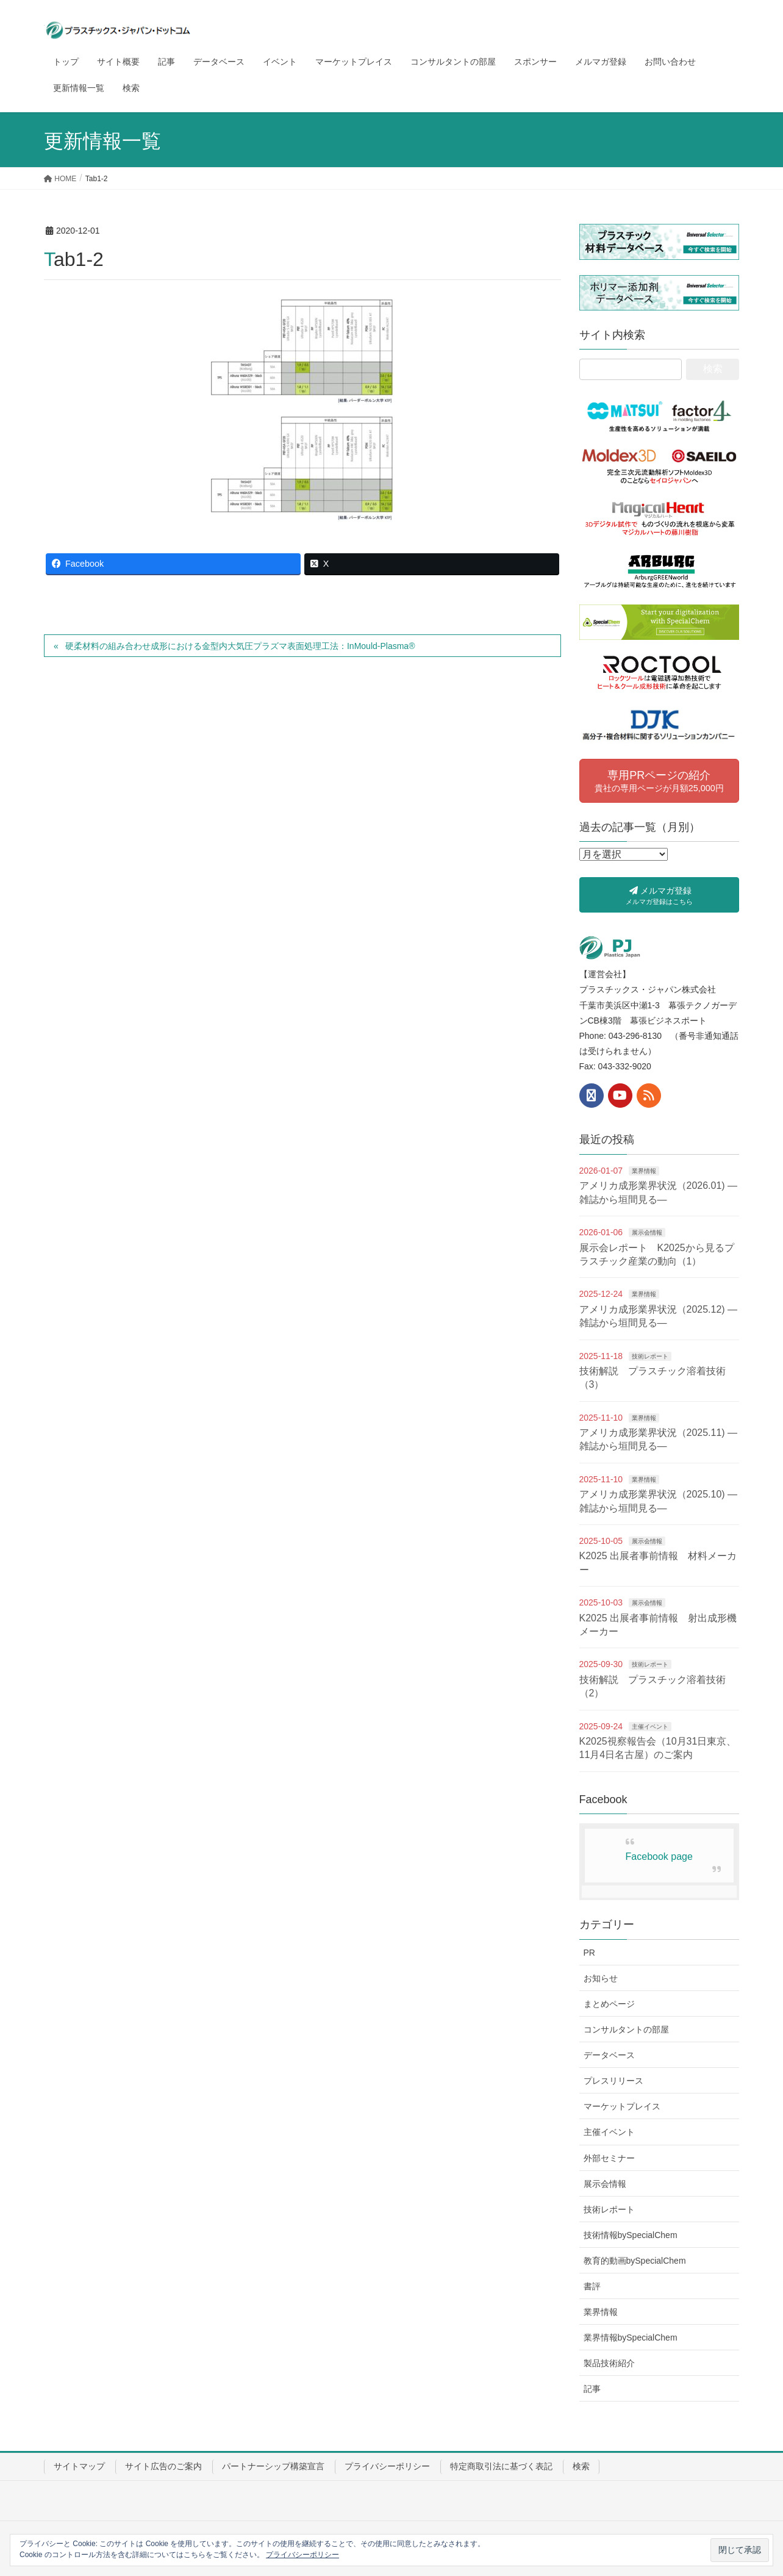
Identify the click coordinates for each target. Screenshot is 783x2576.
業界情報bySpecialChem (631, 2337)
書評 (592, 2286)
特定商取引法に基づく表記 (501, 2466)
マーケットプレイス (622, 2106)
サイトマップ (79, 2466)
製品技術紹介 (609, 2363)
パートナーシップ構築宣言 (273, 2466)
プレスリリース (613, 2081)
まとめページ (609, 2004)
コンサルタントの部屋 (626, 2029)
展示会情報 (647, 1232)
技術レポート (650, 1356)
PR (589, 1952)
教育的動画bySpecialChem (635, 2261)
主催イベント (650, 1726)
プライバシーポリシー (387, 2466)
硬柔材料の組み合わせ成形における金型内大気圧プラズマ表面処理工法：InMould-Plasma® (240, 646)
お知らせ (601, 1978)
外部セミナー (609, 2158)
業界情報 (644, 1171)
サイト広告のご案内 (163, 2466)
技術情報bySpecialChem (631, 2235)
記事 (592, 2389)
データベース (609, 2055)
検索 (581, 2466)
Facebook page (659, 1856)
